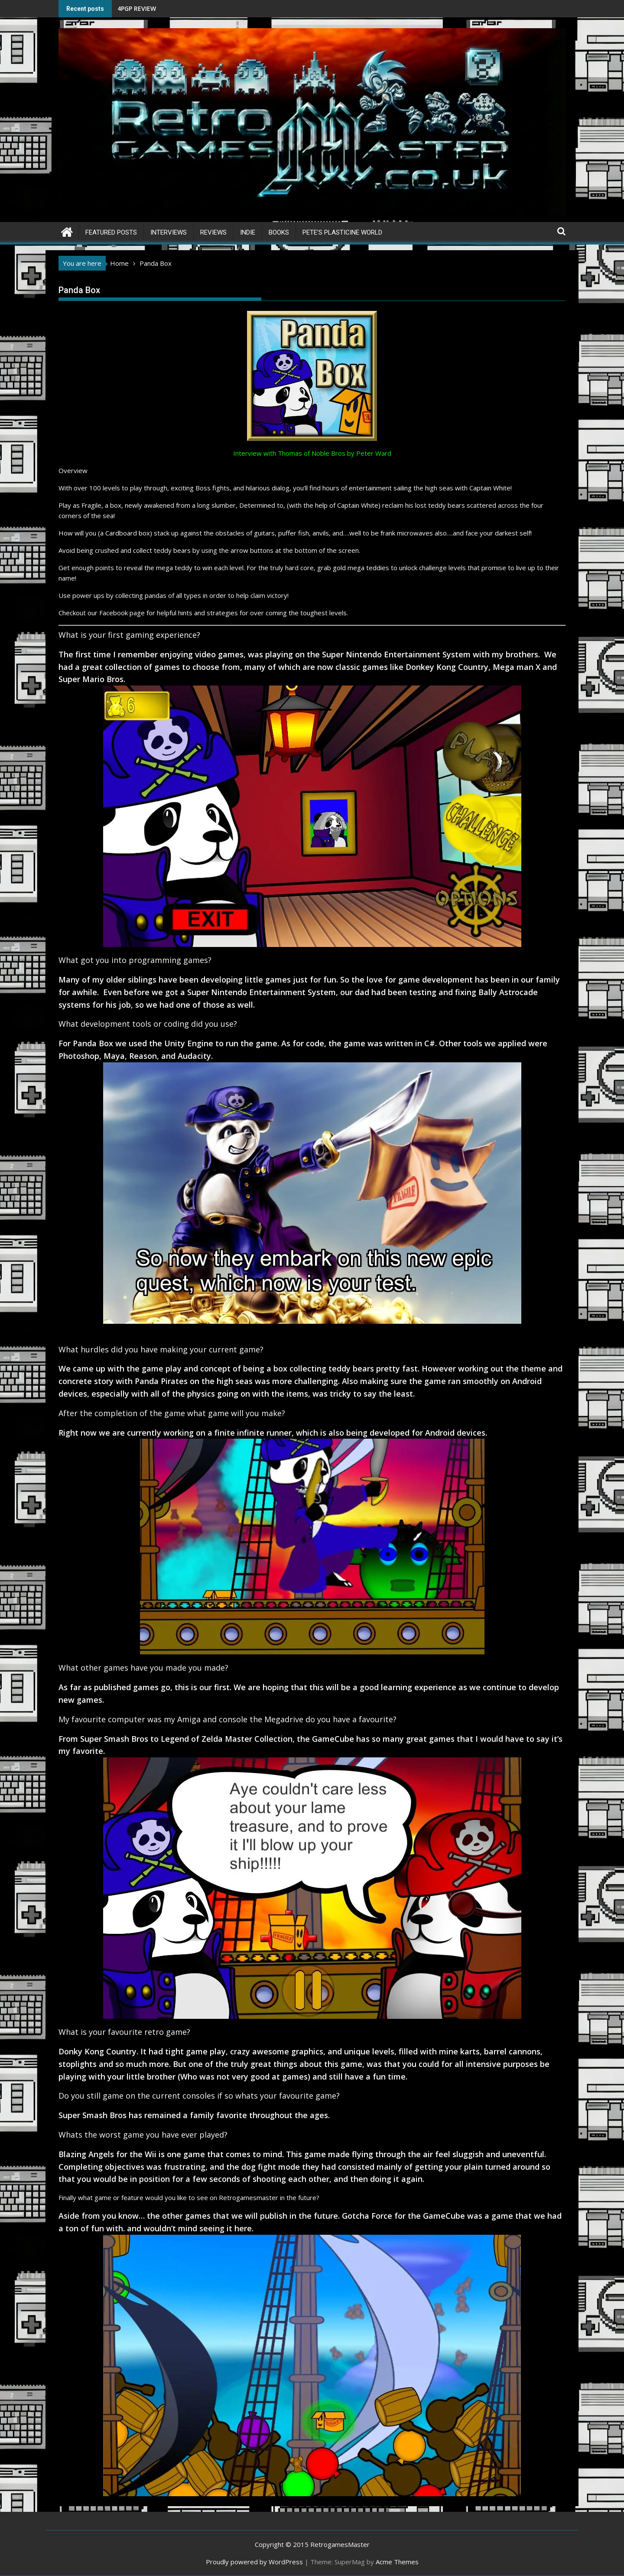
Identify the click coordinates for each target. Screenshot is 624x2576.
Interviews (168, 232)
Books (279, 232)
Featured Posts (111, 232)
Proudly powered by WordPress (254, 2561)
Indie (247, 232)
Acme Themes (397, 2561)
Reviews (213, 232)
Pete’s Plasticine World (342, 232)
